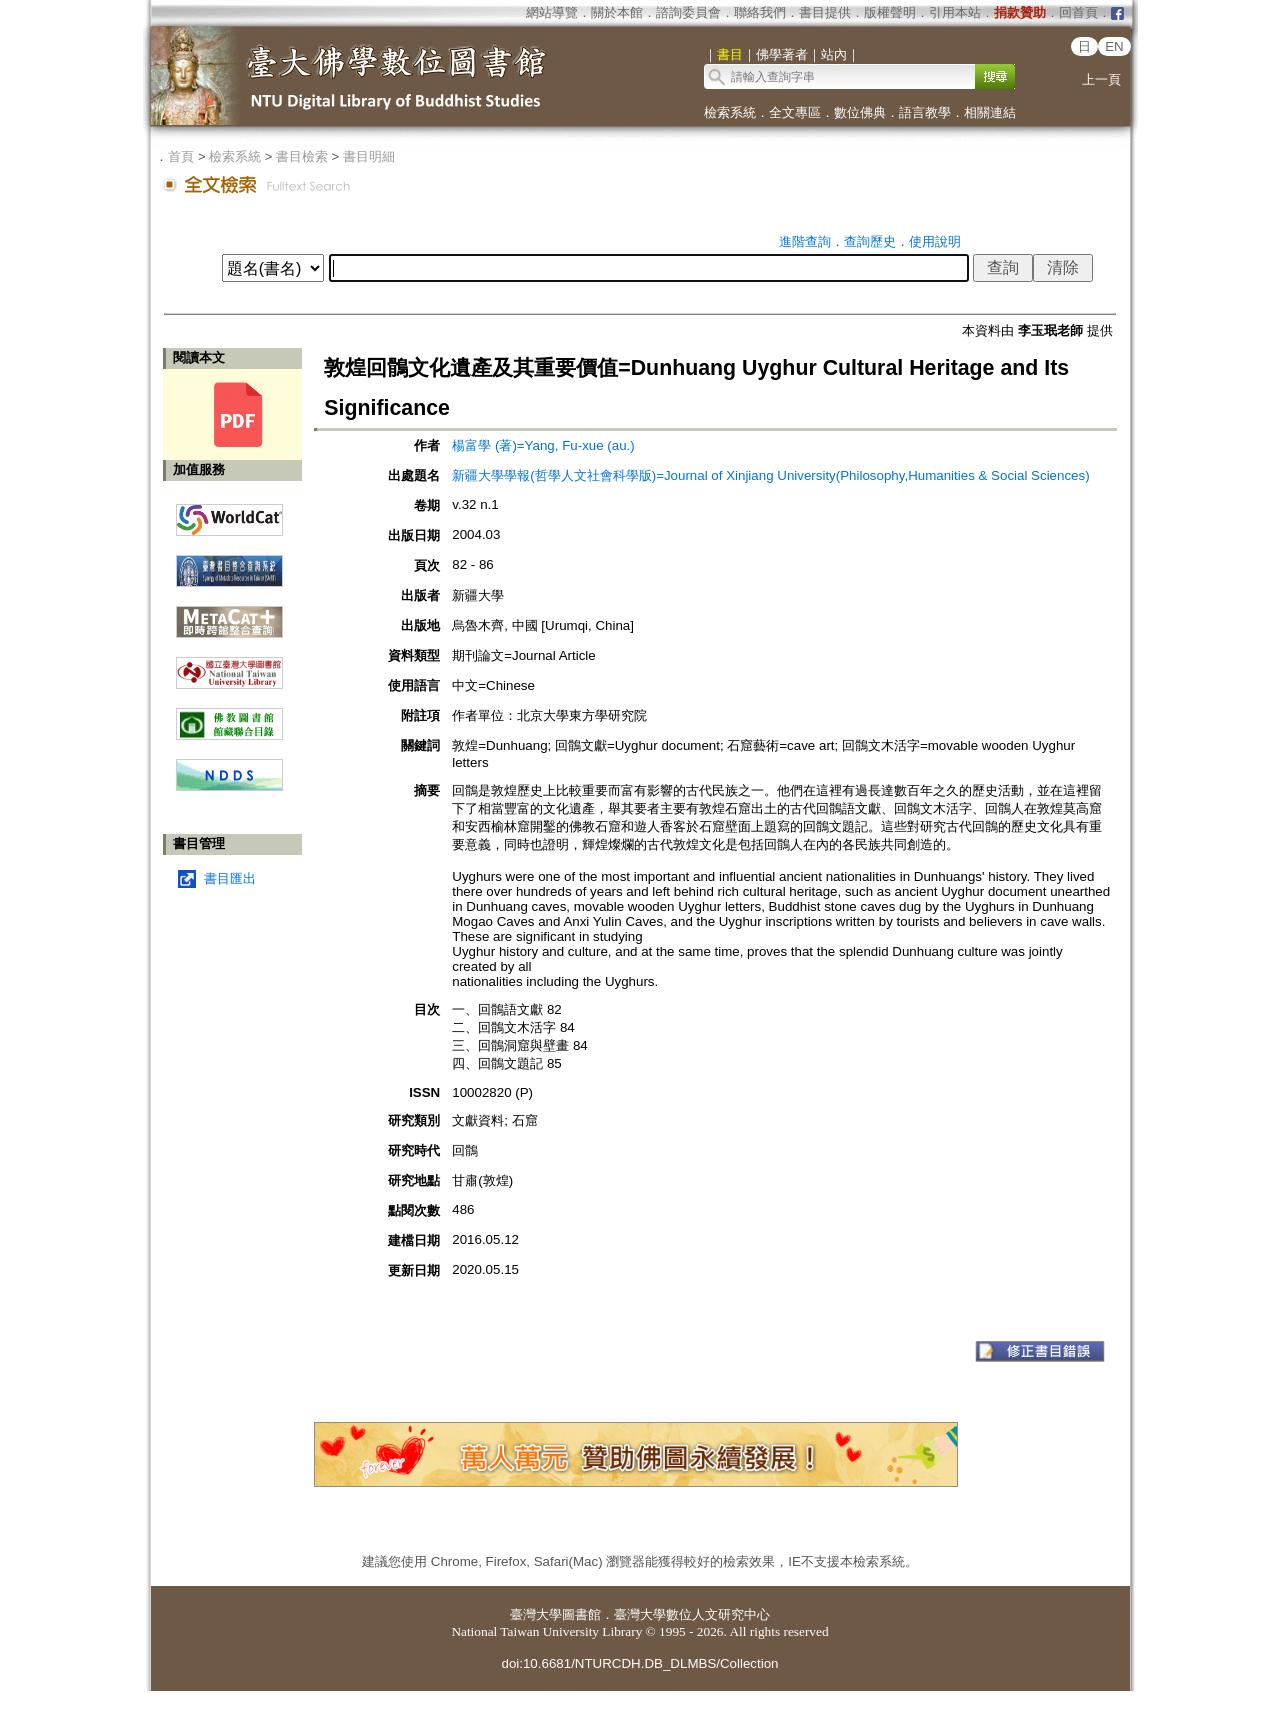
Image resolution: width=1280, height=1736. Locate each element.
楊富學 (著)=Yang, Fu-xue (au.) (543, 445)
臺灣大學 (536, 1614)
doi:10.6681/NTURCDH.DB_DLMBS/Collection (639, 1663)
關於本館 (617, 12)
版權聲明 (890, 12)
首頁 (181, 156)
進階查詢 (805, 241)
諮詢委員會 (688, 12)
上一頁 (1101, 79)
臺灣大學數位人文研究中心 (692, 1614)
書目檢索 (302, 156)
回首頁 (1078, 12)
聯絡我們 (760, 12)
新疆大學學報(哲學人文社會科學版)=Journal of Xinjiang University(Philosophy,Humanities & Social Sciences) (770, 475)
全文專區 (795, 112)
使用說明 (935, 241)
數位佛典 (860, 112)
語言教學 (925, 112)
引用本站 (955, 12)
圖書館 (581, 1614)
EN (1114, 46)
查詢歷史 (870, 241)
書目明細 (369, 156)
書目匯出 (230, 878)
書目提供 (825, 12)
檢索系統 (730, 112)
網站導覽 (552, 12)
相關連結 (990, 112)
